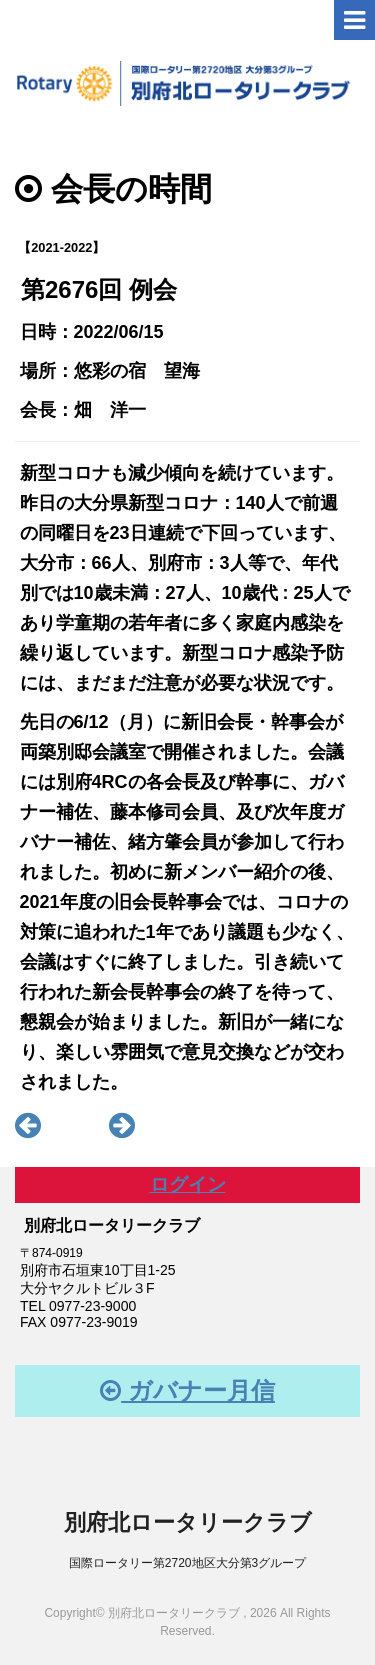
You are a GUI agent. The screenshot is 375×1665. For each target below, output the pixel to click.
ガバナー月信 (187, 1390)
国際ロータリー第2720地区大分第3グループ (187, 1563)
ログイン (188, 1184)
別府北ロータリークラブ (188, 1522)
